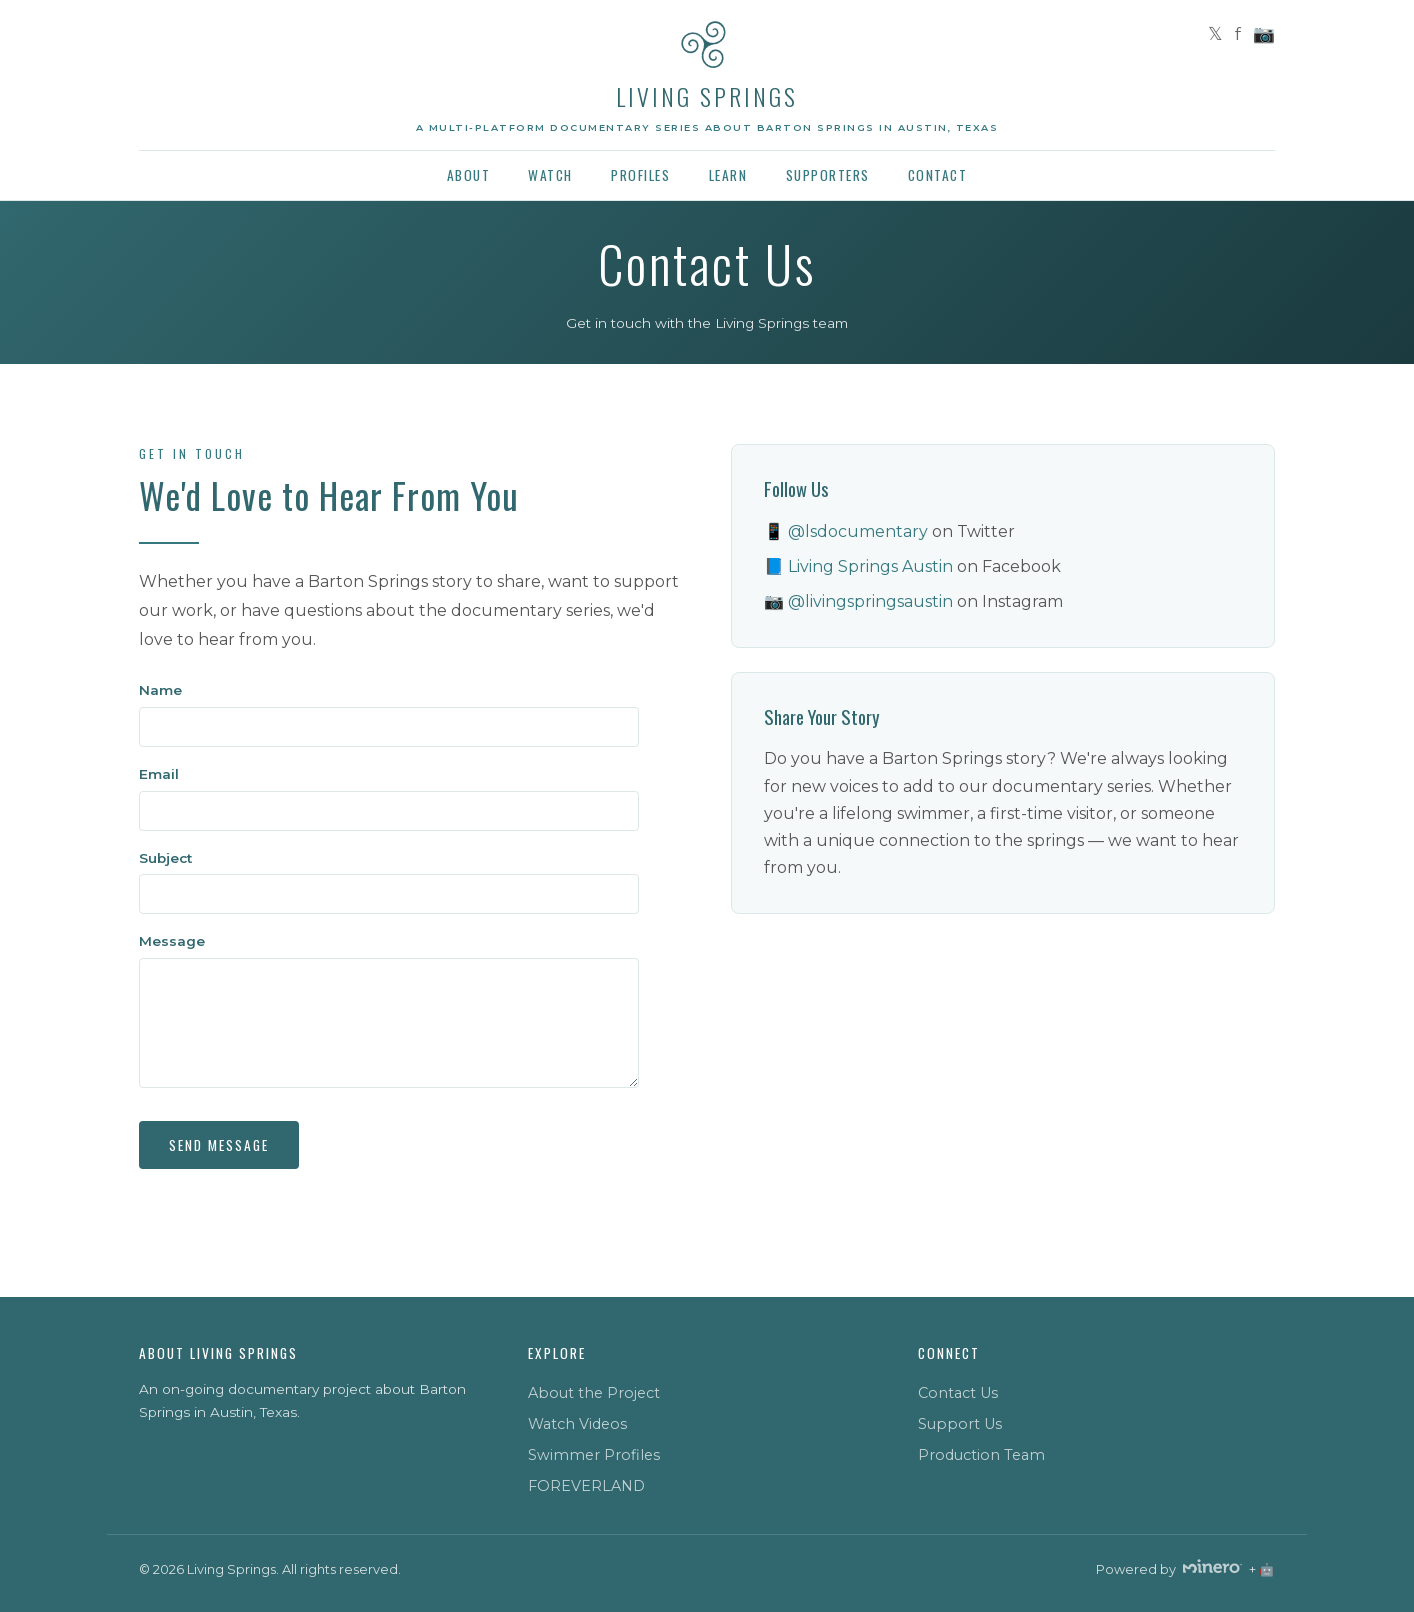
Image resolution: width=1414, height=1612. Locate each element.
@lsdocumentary (858, 531)
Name (160, 690)
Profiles (640, 175)
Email (159, 774)
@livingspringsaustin (870, 601)
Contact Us (958, 1393)
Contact (938, 175)
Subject (165, 858)
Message (172, 941)
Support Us (960, 1424)
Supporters (828, 175)
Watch (550, 175)
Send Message (219, 1145)
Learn (728, 175)
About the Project (594, 1393)
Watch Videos (577, 1424)
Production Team (981, 1455)
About (469, 175)
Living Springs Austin (870, 566)
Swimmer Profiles (594, 1455)
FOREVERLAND (586, 1486)
